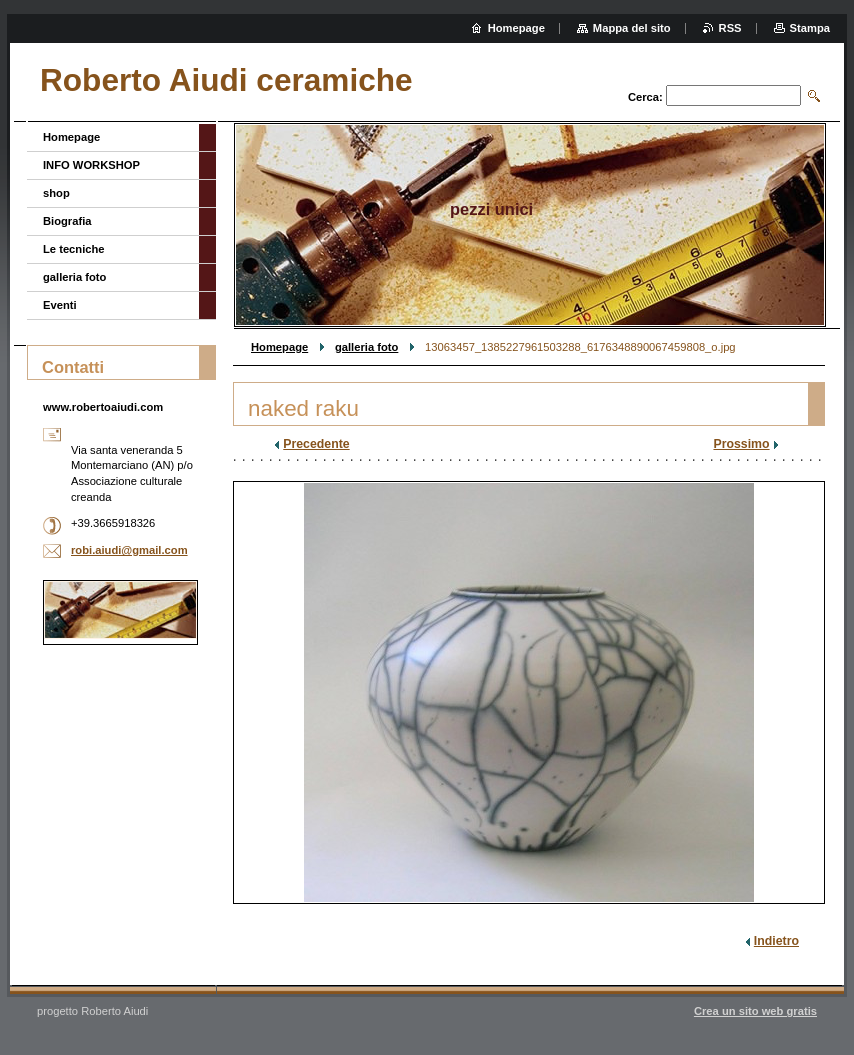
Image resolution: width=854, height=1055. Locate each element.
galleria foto (366, 347)
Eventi (60, 305)
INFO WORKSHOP (91, 165)
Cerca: (645, 97)
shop (56, 193)
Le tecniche (74, 249)
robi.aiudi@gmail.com (129, 550)
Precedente (316, 444)
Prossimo (741, 444)
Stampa (810, 28)
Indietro (776, 941)
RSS (730, 28)
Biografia (67, 221)
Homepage (279, 347)
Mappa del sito (632, 28)
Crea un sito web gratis (755, 1011)
